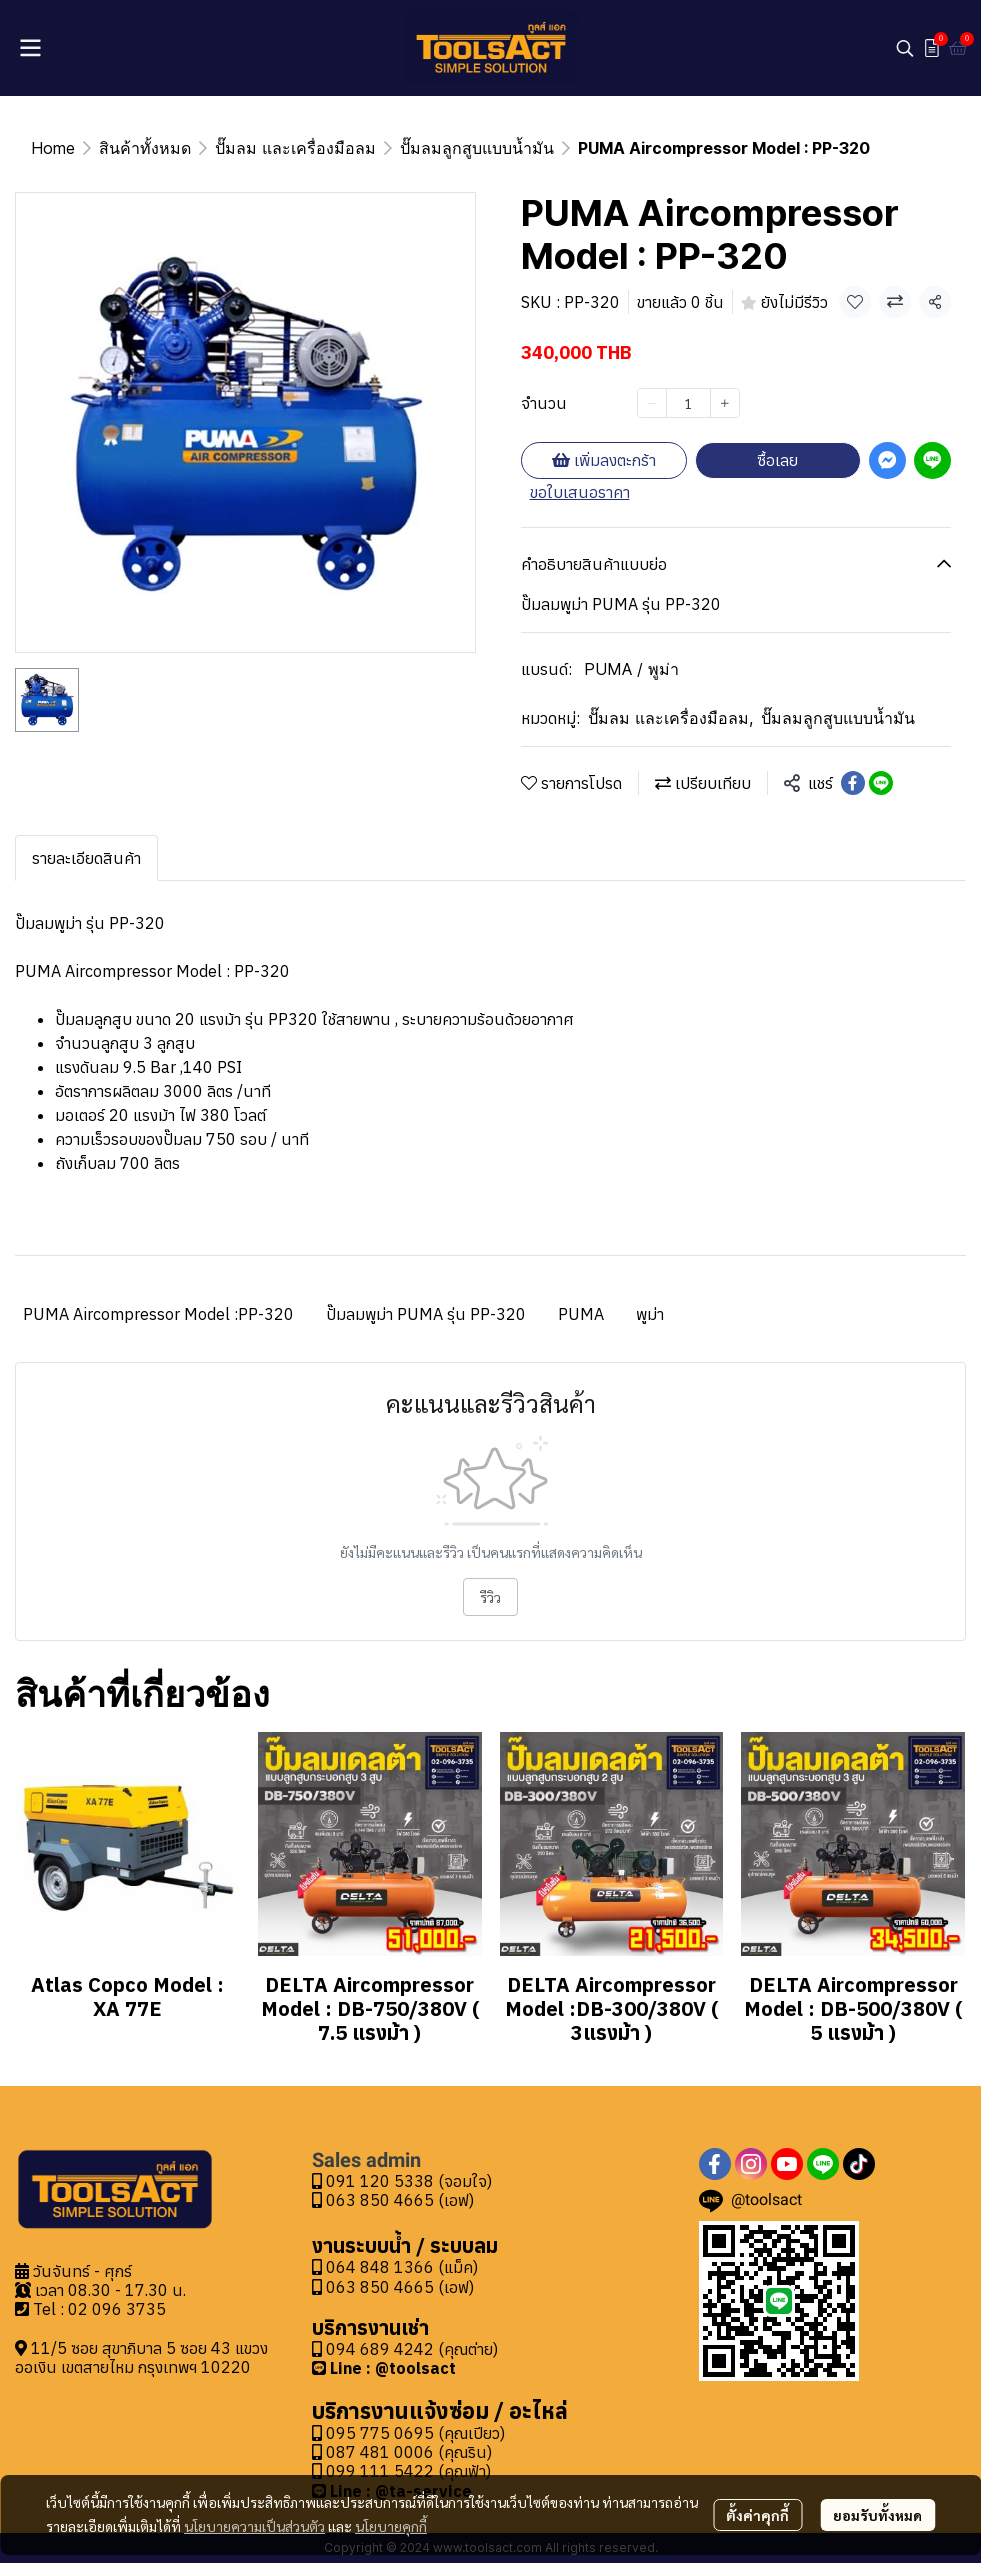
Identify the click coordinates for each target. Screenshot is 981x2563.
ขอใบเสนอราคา (580, 492)
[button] (905, 48)
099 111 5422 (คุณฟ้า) (401, 2471)
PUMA (581, 1314)
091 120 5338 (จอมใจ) (402, 2181)
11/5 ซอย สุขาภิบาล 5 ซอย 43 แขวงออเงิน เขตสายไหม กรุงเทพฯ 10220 (141, 2357)
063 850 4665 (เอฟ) (393, 2200)
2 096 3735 (122, 2309)
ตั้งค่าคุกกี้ (757, 2515)
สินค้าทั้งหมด (145, 148)
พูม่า (650, 1314)
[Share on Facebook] (853, 783)
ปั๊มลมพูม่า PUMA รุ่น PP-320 (426, 1314)
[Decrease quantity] (652, 403)
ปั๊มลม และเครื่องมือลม (295, 148)
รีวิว (490, 1597)
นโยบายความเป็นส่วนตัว (254, 2526)
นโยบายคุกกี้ (391, 2526)
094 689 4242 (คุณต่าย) (412, 2349)
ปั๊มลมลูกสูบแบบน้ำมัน (477, 148)
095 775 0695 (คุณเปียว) (415, 2433)
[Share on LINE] (881, 783)
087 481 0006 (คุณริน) (409, 2452)
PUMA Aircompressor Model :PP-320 (158, 1314)
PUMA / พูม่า (631, 669)
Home (53, 148)
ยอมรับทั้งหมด (877, 2515)
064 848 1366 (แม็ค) (402, 2267)
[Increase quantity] (725, 403)
